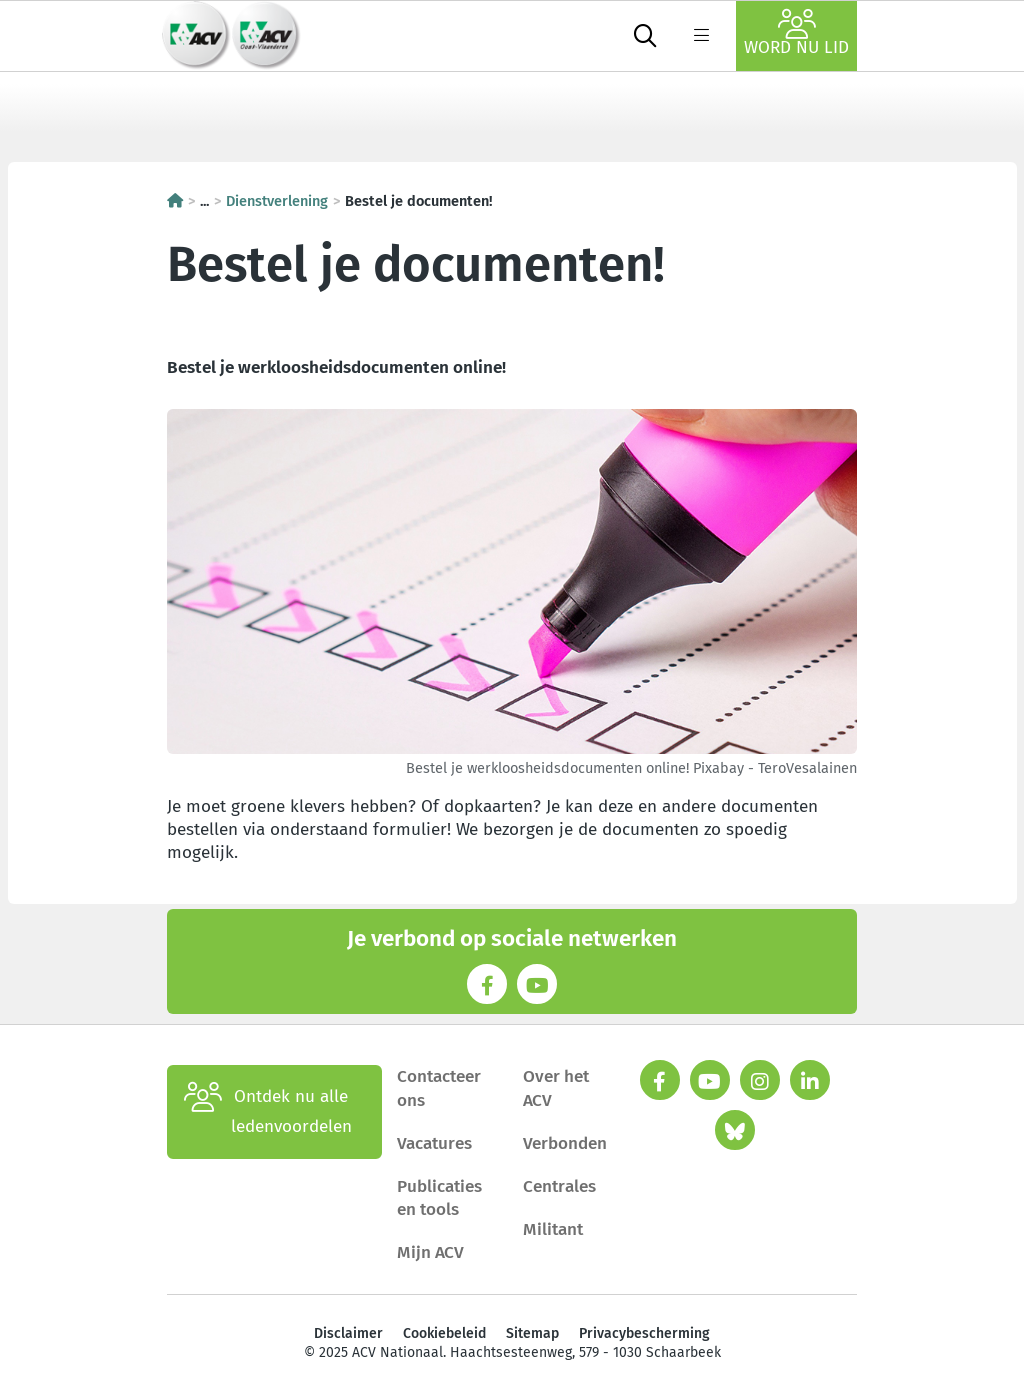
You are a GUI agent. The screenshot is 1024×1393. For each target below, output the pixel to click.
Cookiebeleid (444, 1333)
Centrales (559, 1186)
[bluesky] (735, 1130)
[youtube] (710, 1080)
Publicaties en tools (439, 1198)
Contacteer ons (439, 1088)
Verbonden (565, 1143)
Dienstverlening (277, 201)
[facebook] (660, 1080)
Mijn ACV (430, 1252)
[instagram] (760, 1080)
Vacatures (434, 1143)
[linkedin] (810, 1080)
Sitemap (532, 1333)
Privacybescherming (644, 1333)
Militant (553, 1229)
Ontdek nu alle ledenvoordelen (268, 1112)
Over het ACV (556, 1088)
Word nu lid (796, 33)
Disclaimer (348, 1333)
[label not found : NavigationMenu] (701, 36)
